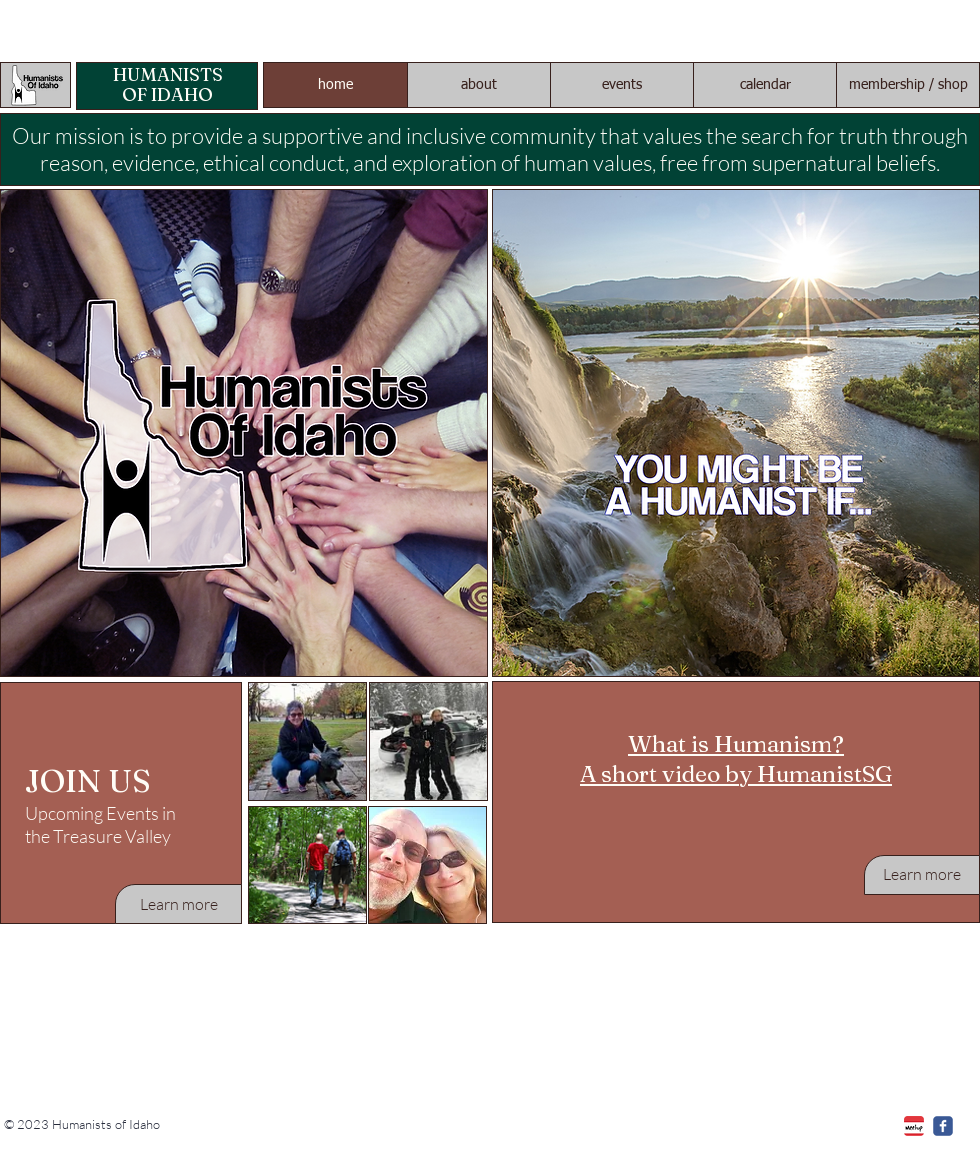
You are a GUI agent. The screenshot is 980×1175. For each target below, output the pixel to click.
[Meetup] (914, 1126)
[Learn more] (178, 904)
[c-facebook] (943, 1126)
